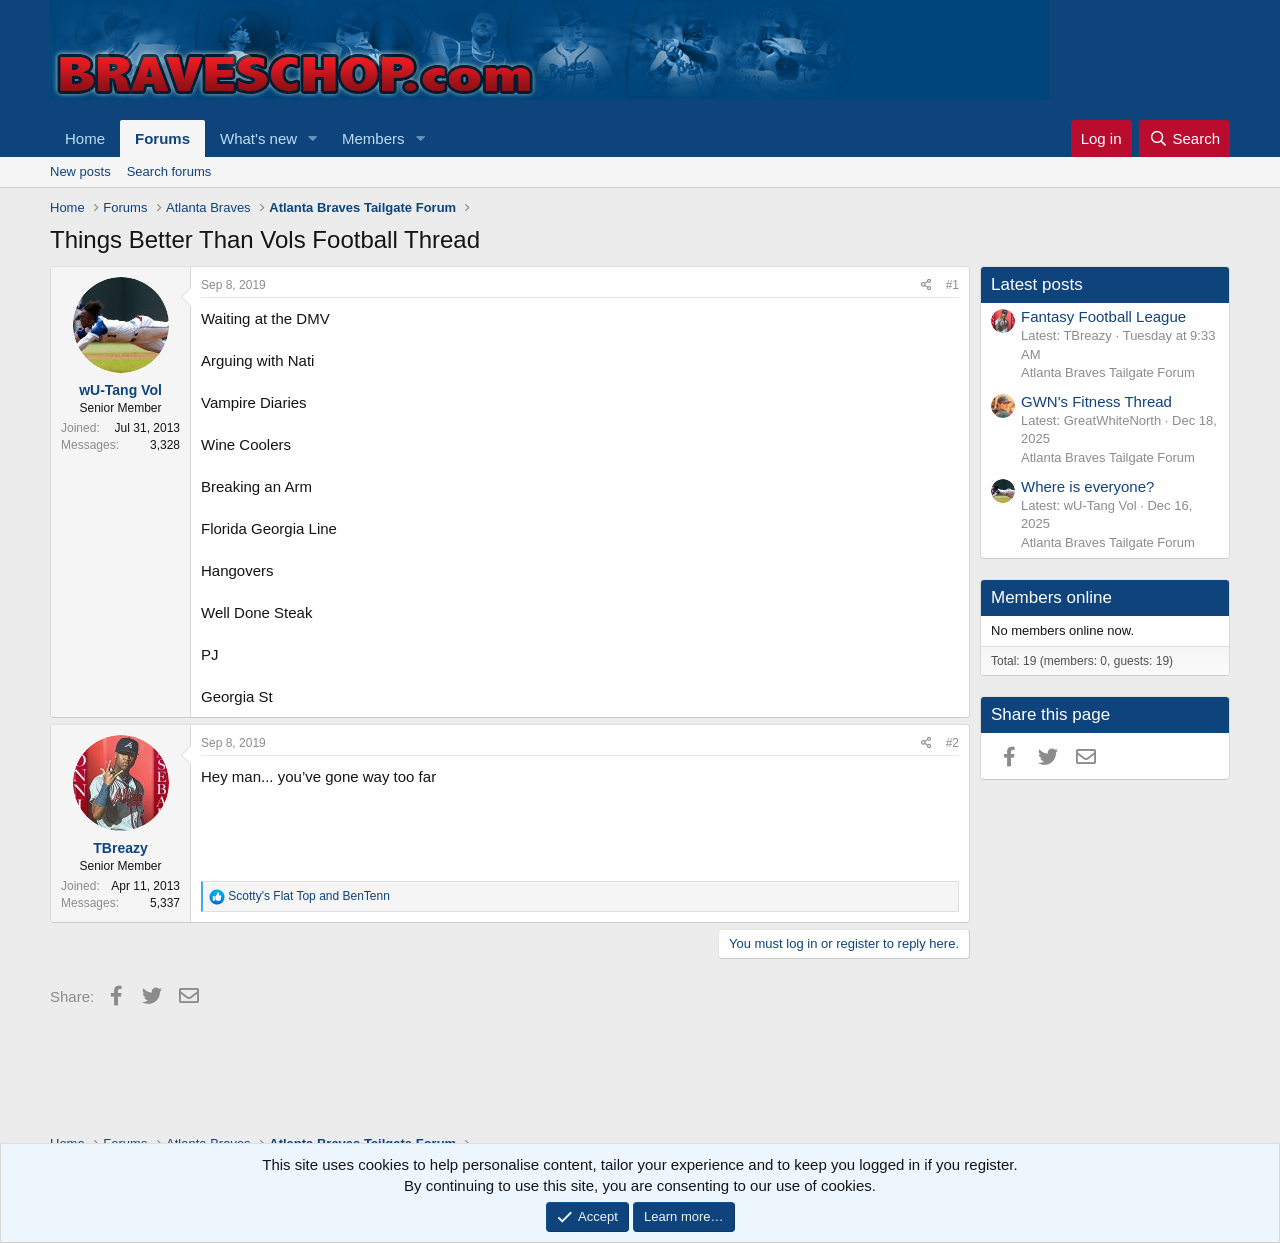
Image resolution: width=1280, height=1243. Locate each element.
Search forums (169, 171)
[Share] (926, 285)
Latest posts (1037, 284)
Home (85, 138)
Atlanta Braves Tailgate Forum (1108, 372)
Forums (162, 138)
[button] (313, 138)
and (309, 896)
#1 (952, 285)
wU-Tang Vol (120, 390)
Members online (1051, 597)
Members (373, 138)
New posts (80, 171)
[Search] (1184, 138)
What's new (258, 138)
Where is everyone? (1087, 486)
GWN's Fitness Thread (1096, 401)
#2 (952, 743)
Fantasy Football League (1103, 316)
